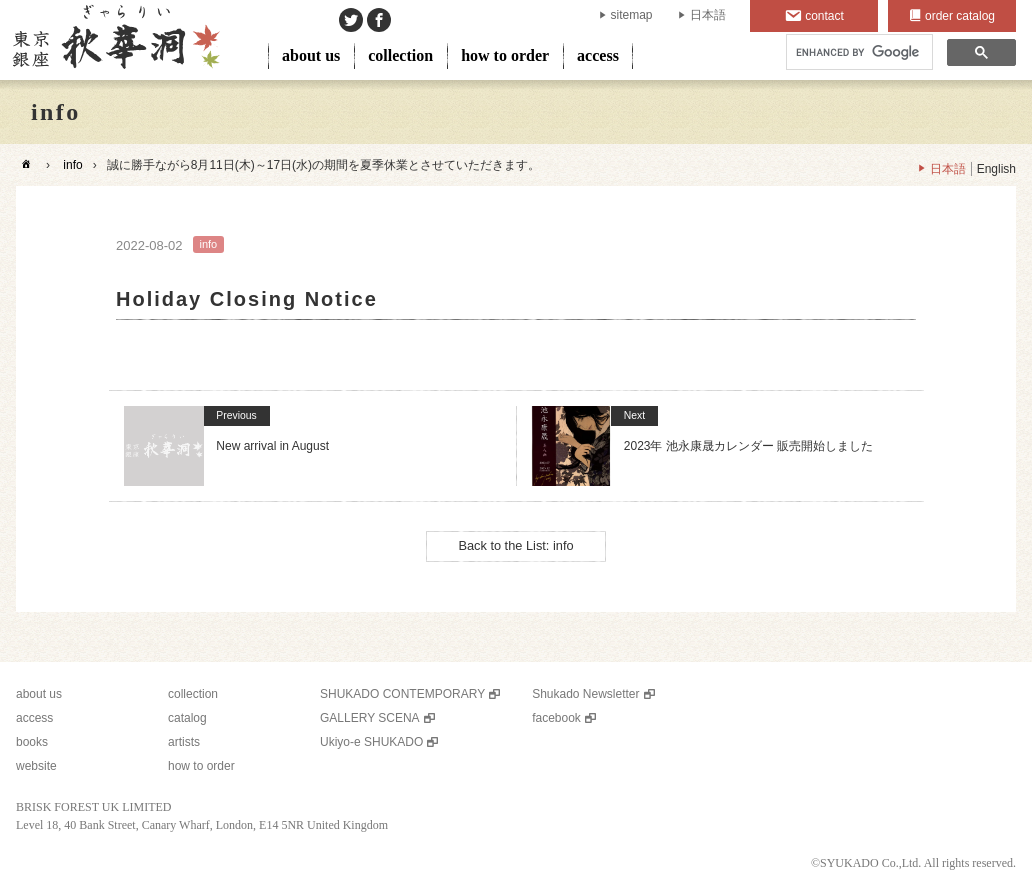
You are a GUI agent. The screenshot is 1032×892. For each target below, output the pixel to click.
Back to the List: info (515, 545)
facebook (556, 718)
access (598, 55)
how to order (505, 55)
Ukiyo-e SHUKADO (371, 742)
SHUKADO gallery (114, 40)
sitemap (632, 15)
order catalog (960, 16)
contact (824, 16)
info (72, 165)
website (36, 766)
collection (400, 55)
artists (184, 742)
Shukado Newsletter (585, 694)
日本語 (708, 15)
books (32, 742)
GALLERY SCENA (370, 718)
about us (311, 55)
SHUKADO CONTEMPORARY (402, 694)
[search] (857, 52)
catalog (187, 718)
